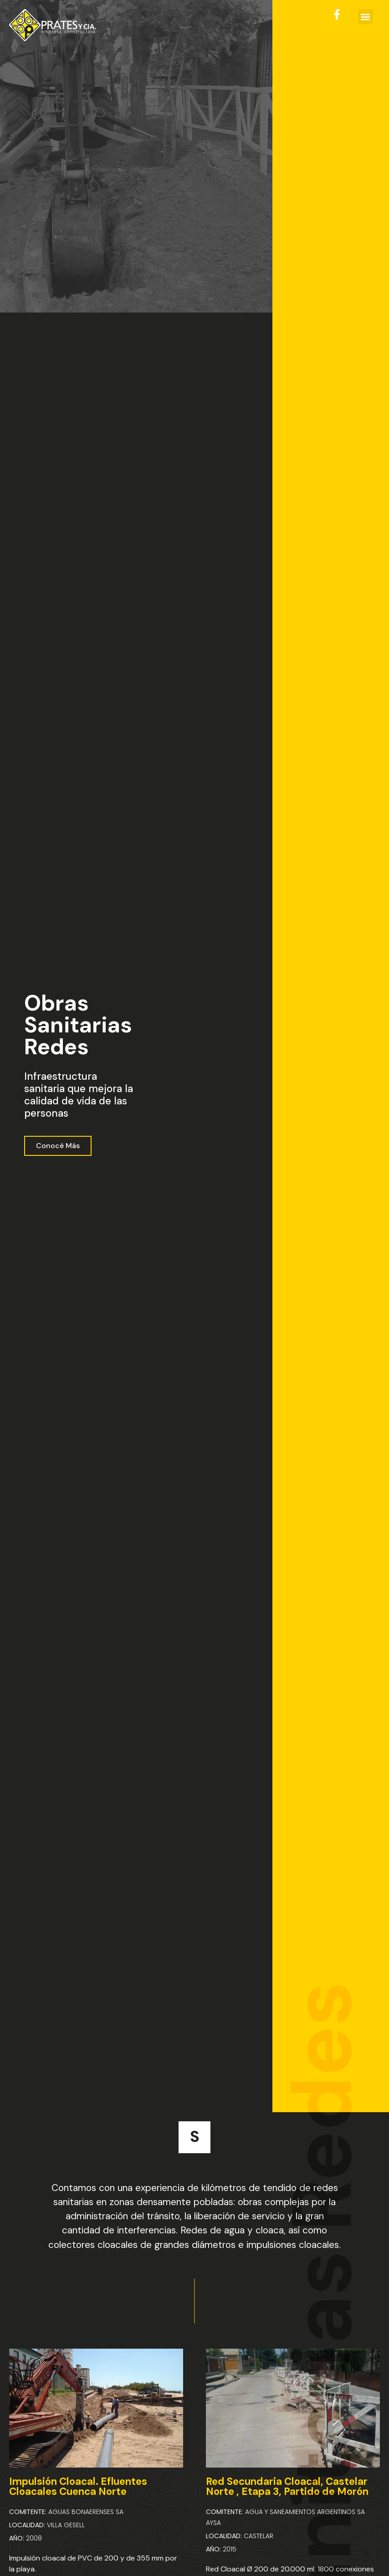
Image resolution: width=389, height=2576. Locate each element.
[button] (365, 16)
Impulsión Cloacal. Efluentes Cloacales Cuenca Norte (78, 2486)
